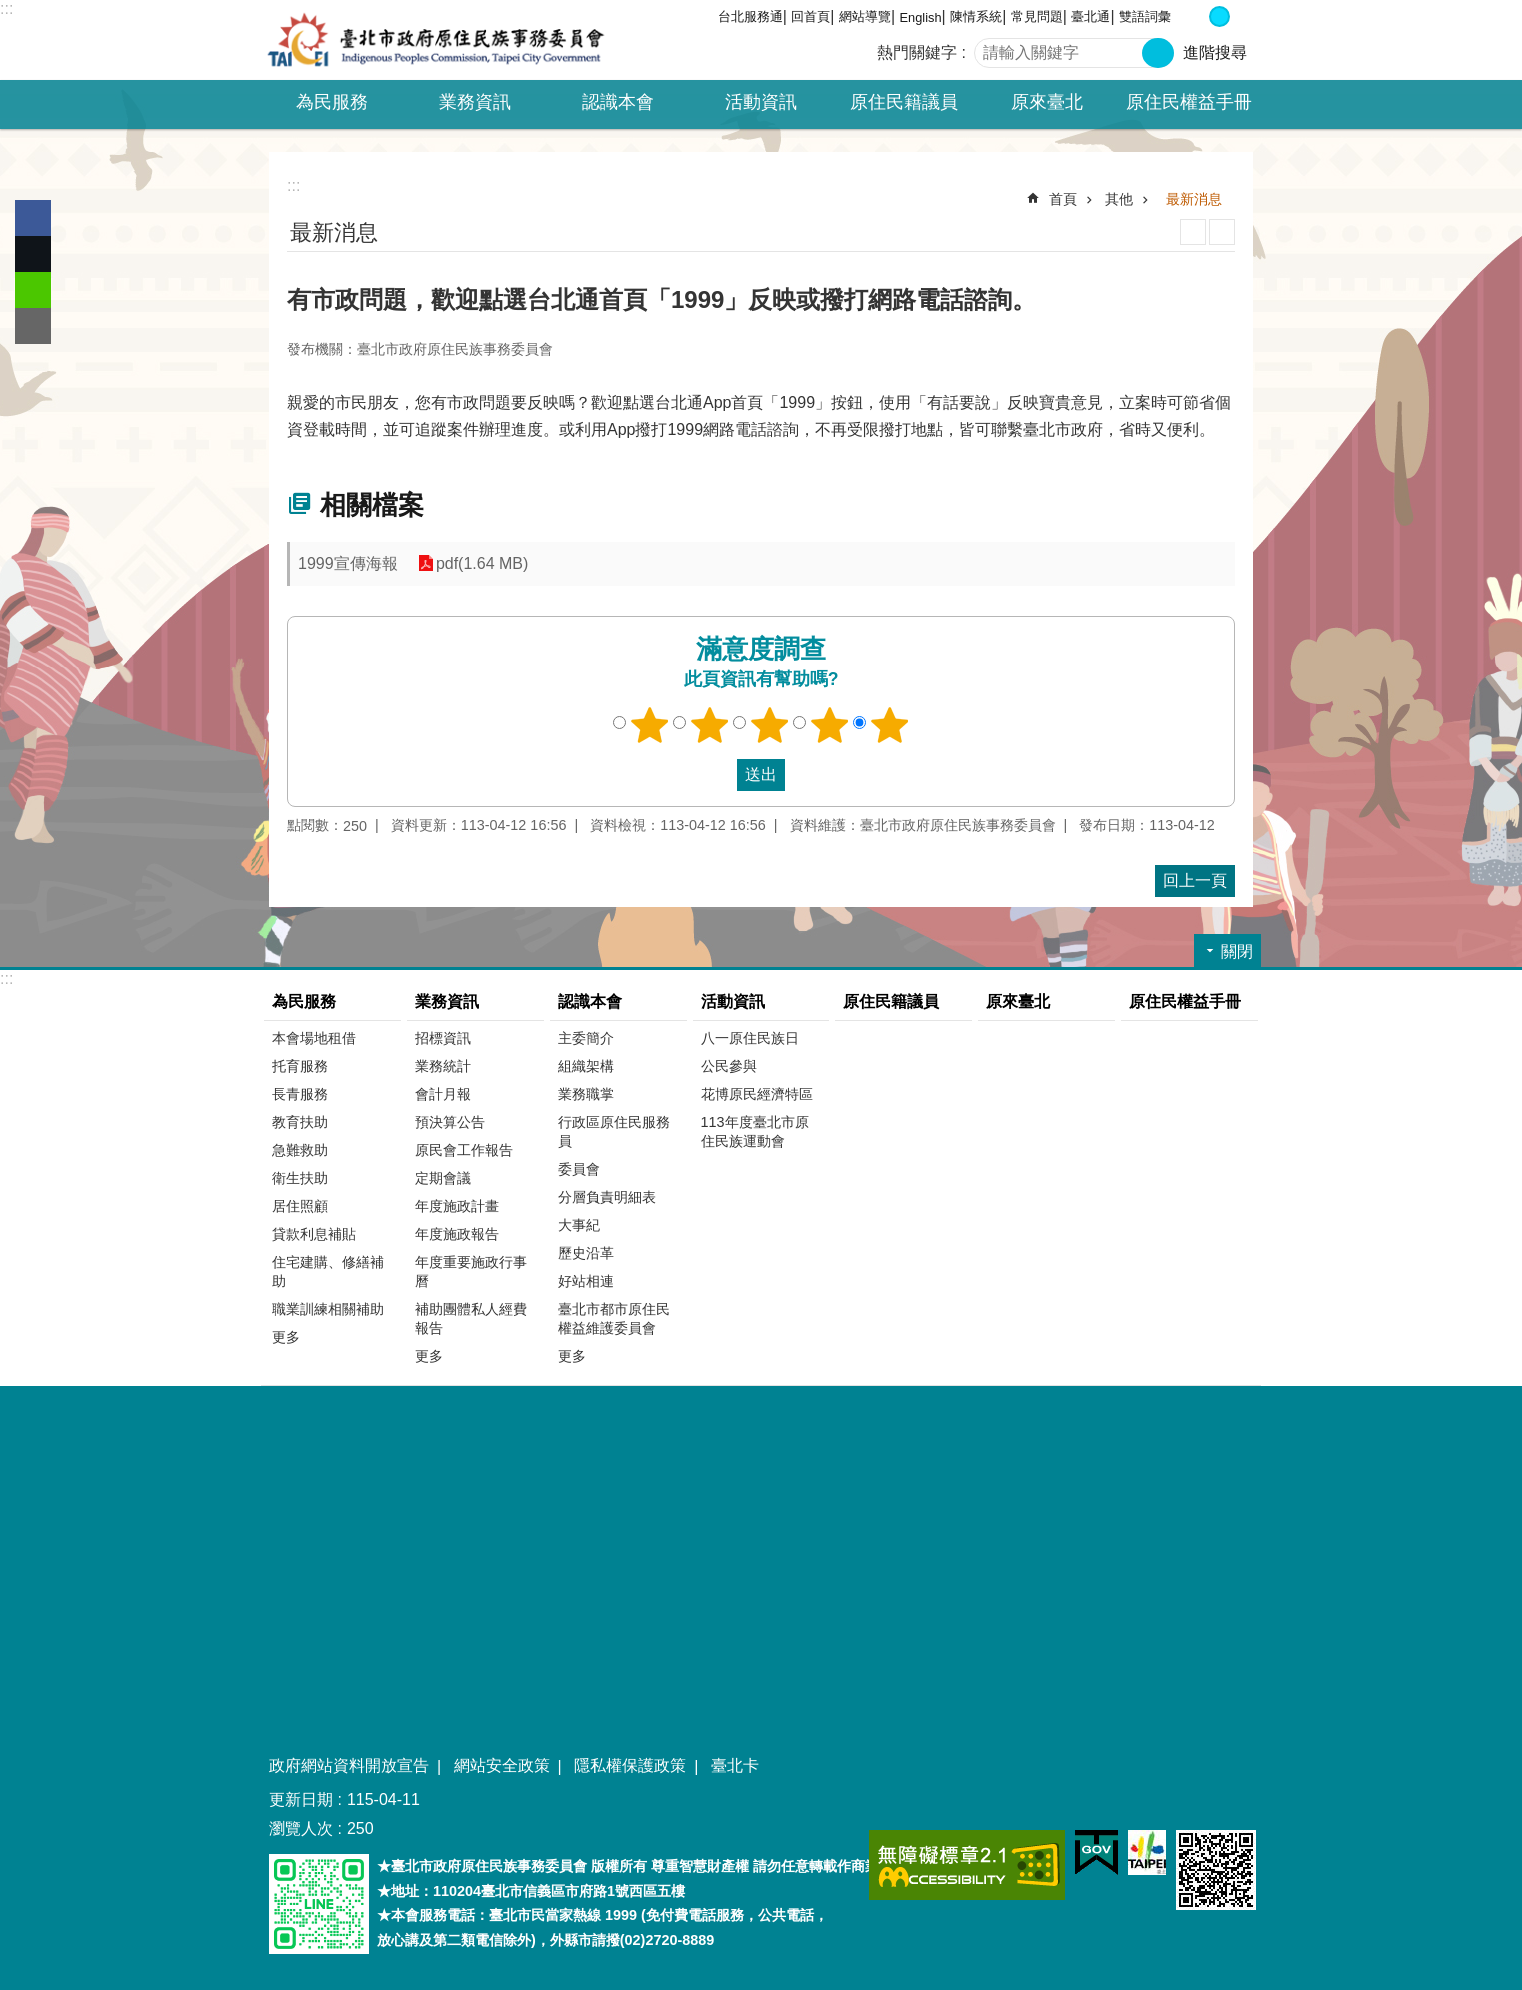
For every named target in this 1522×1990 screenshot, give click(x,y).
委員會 (579, 1169)
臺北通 (1090, 16)
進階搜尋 (1215, 52)
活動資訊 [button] (761, 102)
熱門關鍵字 (917, 52)
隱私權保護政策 (630, 1765)
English (921, 17)
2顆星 (710, 725)
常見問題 (1037, 16)
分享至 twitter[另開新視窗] (33, 254)
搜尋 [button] (1158, 53)
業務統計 (443, 1066)
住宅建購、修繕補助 (328, 1271)
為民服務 (304, 1001)
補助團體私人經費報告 (471, 1318)
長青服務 (300, 1094)
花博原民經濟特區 (757, 1094)
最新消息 (1194, 199)
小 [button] (1198, 16)
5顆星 (890, 725)
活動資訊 (733, 1001)
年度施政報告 (457, 1234)
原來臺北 (1047, 102)
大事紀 (579, 1225)
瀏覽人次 (301, 1828)
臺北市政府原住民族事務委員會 (436, 40)
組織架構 (586, 1066)
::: (6, 8)
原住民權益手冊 (1189, 102)
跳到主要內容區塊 (10, 10)
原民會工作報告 (464, 1150)
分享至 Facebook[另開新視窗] (33, 218)
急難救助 (300, 1150)
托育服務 (300, 1066)
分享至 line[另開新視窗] (33, 290)
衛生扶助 (300, 1178)
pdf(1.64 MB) (482, 563)
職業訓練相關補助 (328, 1309)
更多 (286, 1337)
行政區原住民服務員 (614, 1131)
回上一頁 (1195, 880)
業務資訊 (447, 1001)
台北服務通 (750, 16)
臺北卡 (735, 1765)
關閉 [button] (1237, 951)
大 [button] (1240, 16)
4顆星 (830, 725)
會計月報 (443, 1094)
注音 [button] (1222, 232)
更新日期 (301, 1799)
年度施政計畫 (457, 1206)
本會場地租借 (314, 1038)
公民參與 (729, 1066)
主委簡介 (586, 1038)
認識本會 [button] (618, 102)
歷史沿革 (586, 1253)
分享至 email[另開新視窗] (33, 326)
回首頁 (810, 16)
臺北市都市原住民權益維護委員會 (614, 1318)
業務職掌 (586, 1094)
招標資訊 (443, 1038)
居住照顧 (300, 1206)
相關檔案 (372, 505)
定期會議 (443, 1178)
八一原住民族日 (750, 1038)
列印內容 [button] (1193, 232)
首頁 (1063, 199)
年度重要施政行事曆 (471, 1271)
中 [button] (1219, 16)
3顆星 (770, 725)
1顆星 (650, 725)
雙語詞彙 (1145, 16)
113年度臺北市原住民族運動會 (755, 1131)
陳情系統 (976, 16)
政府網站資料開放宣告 (349, 1765)
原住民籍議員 (904, 102)
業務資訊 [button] (475, 102)
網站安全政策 (502, 1765)
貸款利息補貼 (314, 1234)
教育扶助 (300, 1122)
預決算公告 (450, 1122)
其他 (1119, 199)
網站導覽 (865, 16)
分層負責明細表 (607, 1197)
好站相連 (586, 1281)
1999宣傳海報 (348, 563)
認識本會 (590, 1001)
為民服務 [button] (332, 102)
